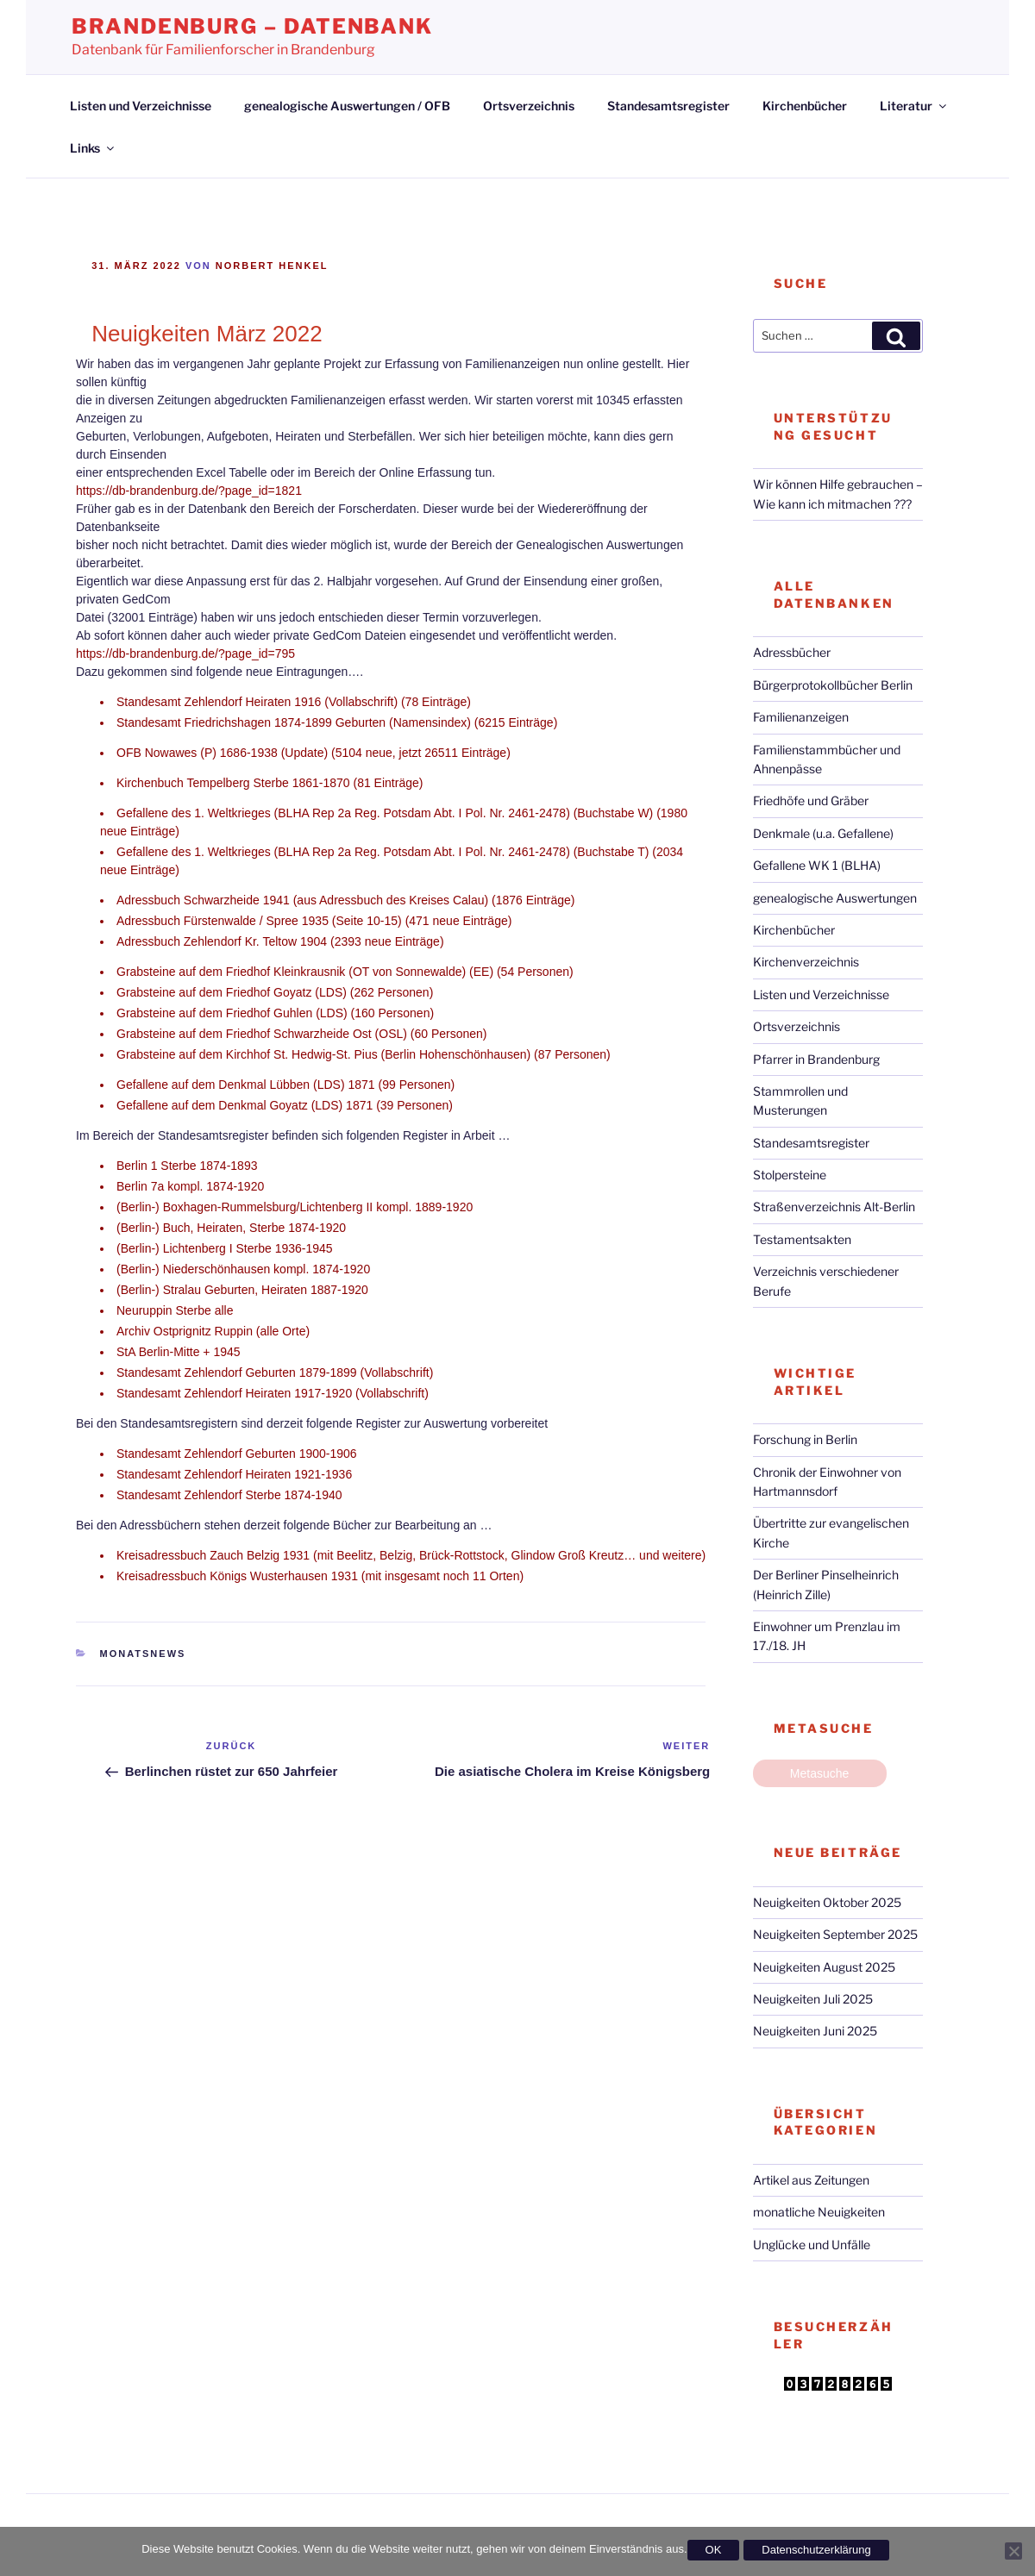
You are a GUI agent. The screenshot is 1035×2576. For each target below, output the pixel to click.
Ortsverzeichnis (528, 105)
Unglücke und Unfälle (811, 2244)
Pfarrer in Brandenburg (816, 1059)
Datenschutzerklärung (816, 2549)
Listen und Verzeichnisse (140, 105)
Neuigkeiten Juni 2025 (815, 2030)
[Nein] (1013, 2551)
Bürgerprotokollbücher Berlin (833, 685)
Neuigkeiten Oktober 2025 (827, 1902)
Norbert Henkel (272, 265)
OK (714, 2549)
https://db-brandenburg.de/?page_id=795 (185, 653)
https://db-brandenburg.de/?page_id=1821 (189, 490)
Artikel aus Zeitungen (811, 2180)
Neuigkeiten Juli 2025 (813, 1998)
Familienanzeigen (801, 717)
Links (93, 148)
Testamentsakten (802, 1239)
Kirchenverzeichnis (806, 961)
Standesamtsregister (668, 105)
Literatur (914, 105)
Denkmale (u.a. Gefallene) (823, 833)
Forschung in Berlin (805, 1439)
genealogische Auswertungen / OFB (347, 105)
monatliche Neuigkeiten (819, 2211)
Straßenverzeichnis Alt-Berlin (834, 1206)
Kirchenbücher (804, 105)
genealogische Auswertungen (835, 898)
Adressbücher (792, 652)
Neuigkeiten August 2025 (824, 1967)
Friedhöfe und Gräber (811, 800)
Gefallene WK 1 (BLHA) (817, 865)
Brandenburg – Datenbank (252, 26)
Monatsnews (143, 1653)
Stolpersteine (789, 1174)
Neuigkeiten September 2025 (835, 1934)
